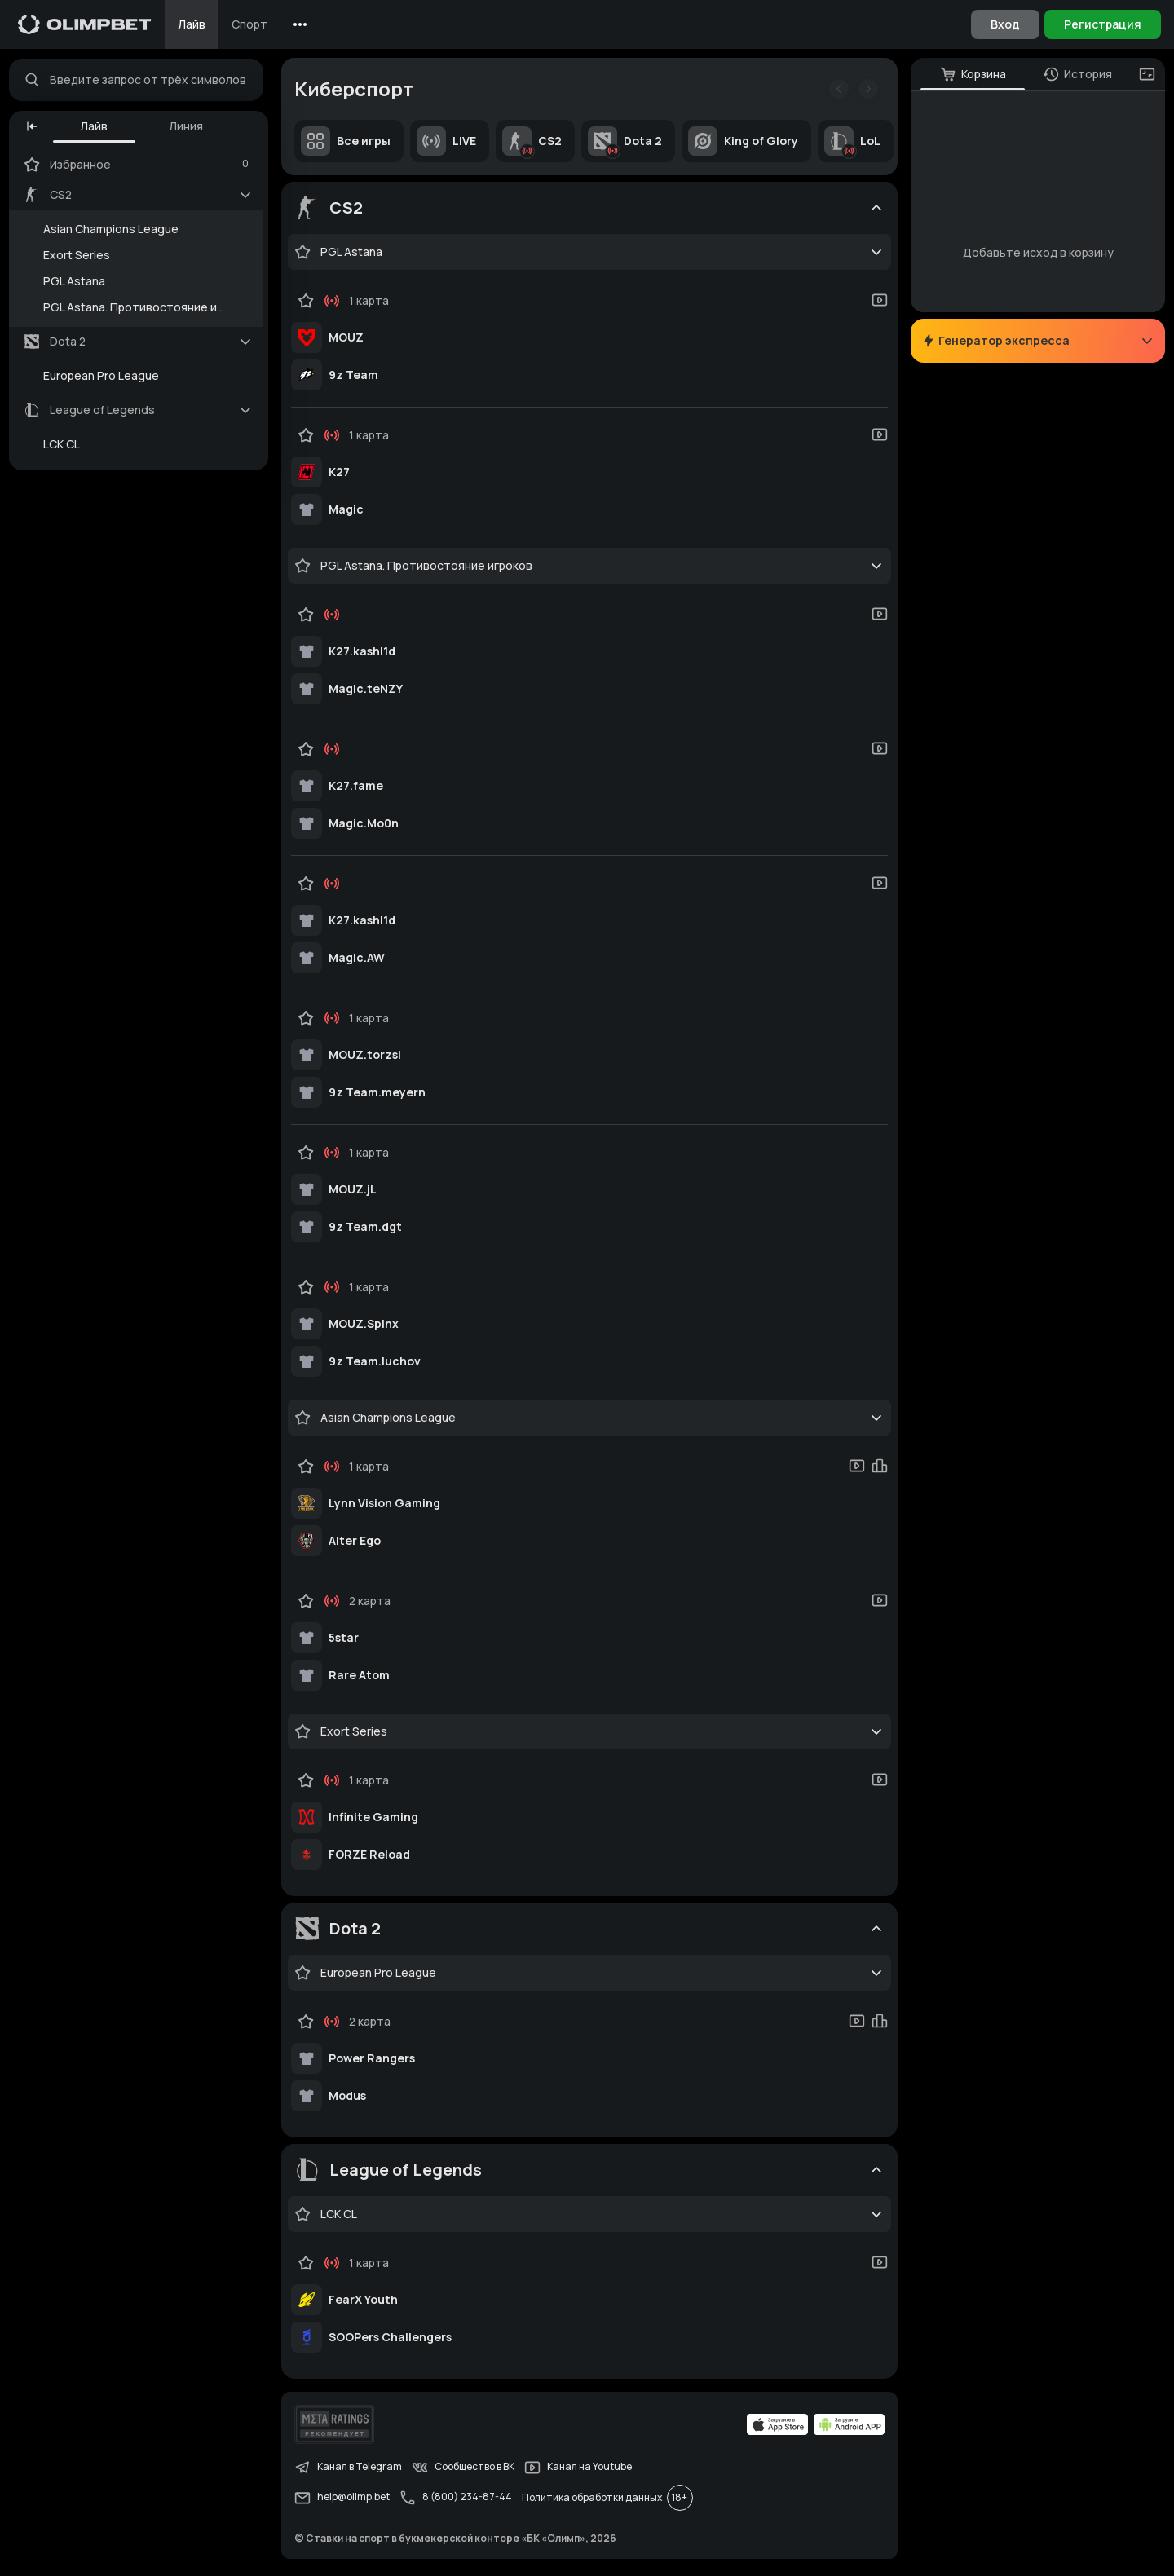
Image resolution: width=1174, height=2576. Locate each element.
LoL (856, 145)
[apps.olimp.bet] (774, 2428)
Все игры (350, 145)
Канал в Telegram (352, 2471)
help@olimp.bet (346, 2501)
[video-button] (875, 304)
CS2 (536, 145)
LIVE (450, 145)
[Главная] (85, 24)
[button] (36, 130)
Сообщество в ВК (467, 2471)
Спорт (249, 24)
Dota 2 (629, 145)
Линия (191, 130)
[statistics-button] (875, 1470)
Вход (1005, 24)
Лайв (191, 24)
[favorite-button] (306, 256)
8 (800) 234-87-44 (460, 2501)
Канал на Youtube (582, 2471)
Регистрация (1102, 24)
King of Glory (747, 145)
